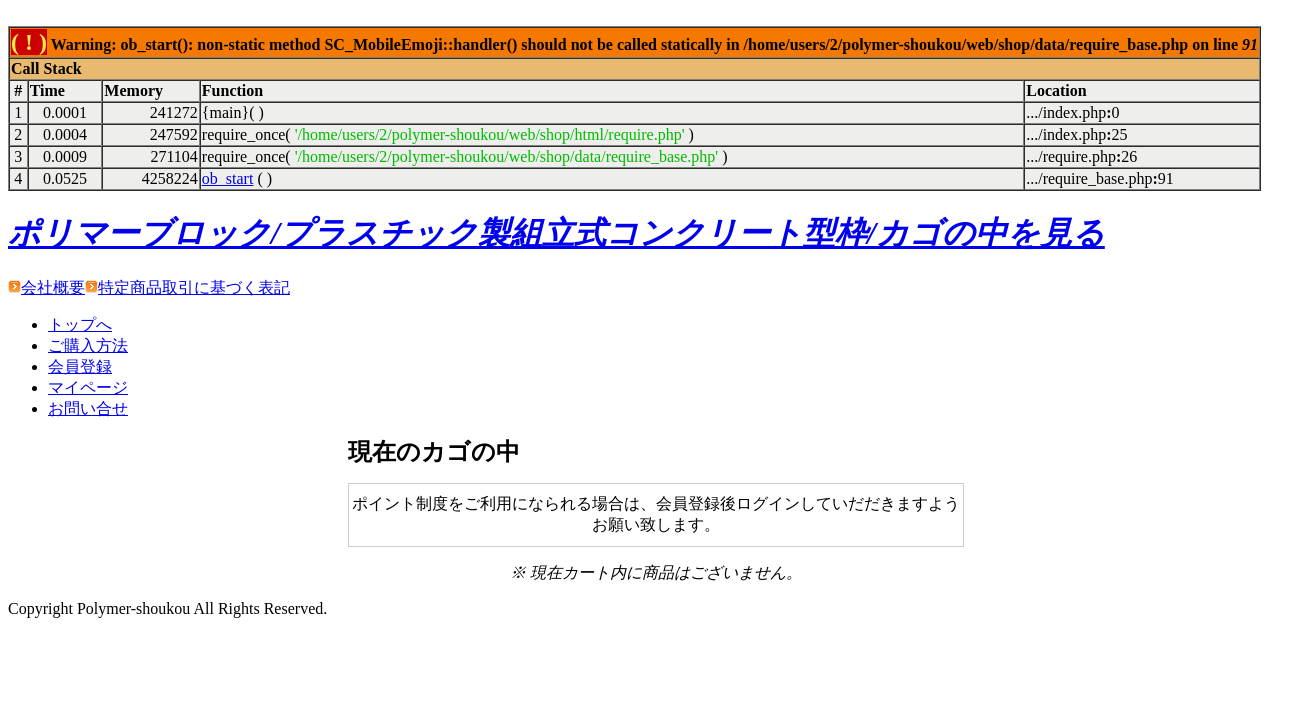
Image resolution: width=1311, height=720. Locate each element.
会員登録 (80, 366)
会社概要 (53, 287)
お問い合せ (88, 408)
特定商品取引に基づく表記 (194, 287)
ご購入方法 (88, 345)
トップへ (80, 324)
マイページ (88, 387)
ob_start (228, 178)
